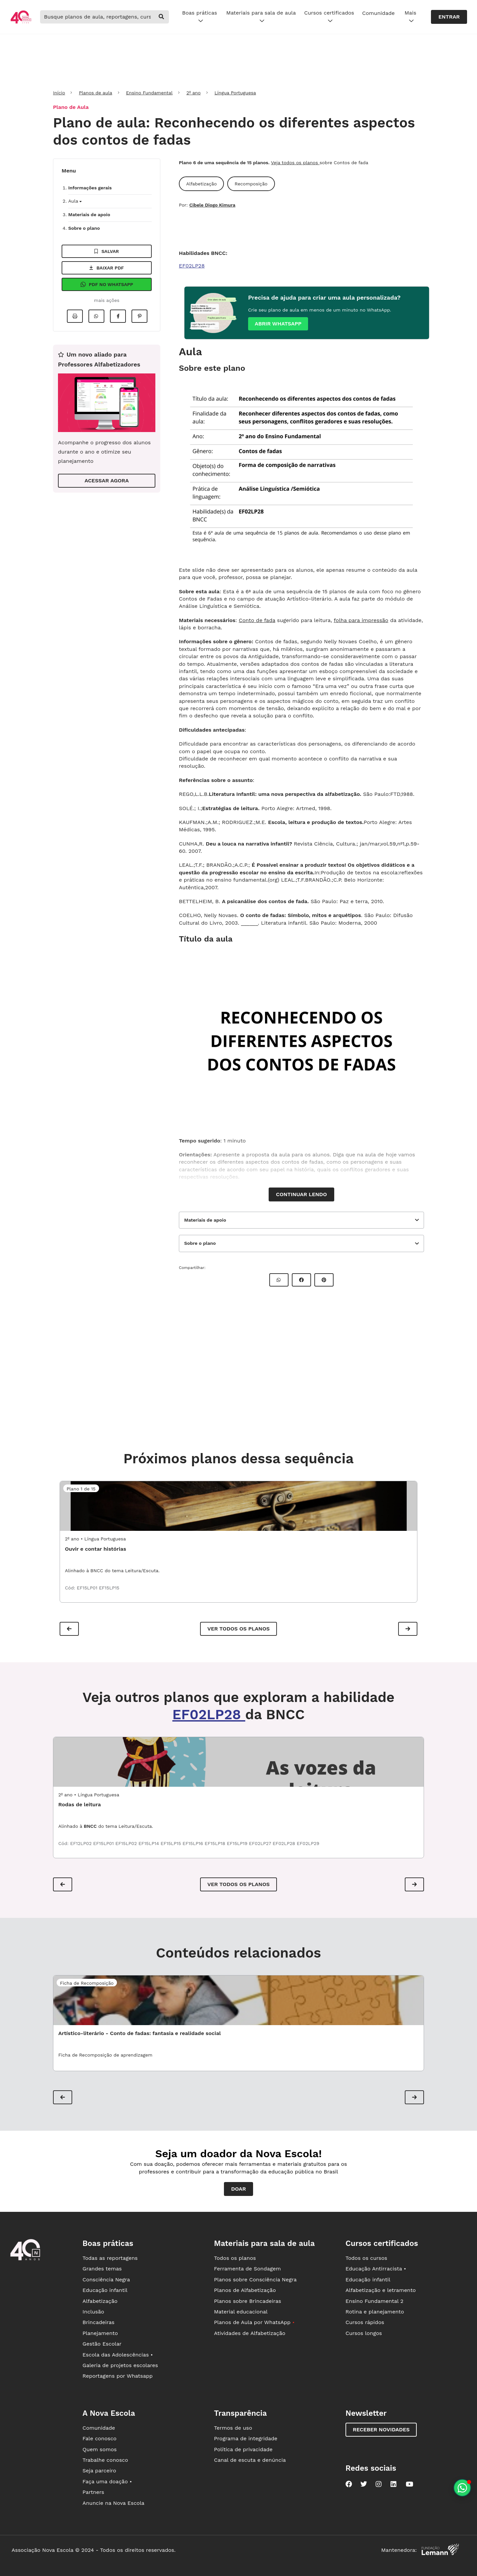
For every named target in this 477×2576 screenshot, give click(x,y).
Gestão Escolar (102, 2344)
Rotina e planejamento (374, 2312)
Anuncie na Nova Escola (113, 2503)
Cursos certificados (329, 17)
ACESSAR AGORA (106, 480)
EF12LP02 (81, 1843)
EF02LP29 (308, 1843)
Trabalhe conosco (105, 2460)
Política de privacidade (243, 2449)
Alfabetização (100, 2301)
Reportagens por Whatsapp (117, 2376)
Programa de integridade (245, 2438)
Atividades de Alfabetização (249, 2333)
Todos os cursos (366, 2258)
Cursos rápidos (364, 2322)
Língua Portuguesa (235, 92)
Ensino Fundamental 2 (374, 2301)
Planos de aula (95, 92)
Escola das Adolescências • (117, 2355)
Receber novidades (381, 2429)
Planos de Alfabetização (245, 2290)
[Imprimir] (75, 316)
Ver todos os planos (238, 1629)
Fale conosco (99, 2438)
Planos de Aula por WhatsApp (254, 2322)
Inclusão (93, 2312)
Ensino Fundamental (149, 92)
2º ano (193, 92)
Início (59, 92)
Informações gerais (90, 187)
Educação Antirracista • (375, 2268)
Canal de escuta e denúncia (250, 2460)
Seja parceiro (99, 2470)
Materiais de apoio (89, 214)
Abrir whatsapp (278, 323)
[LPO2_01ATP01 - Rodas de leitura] (238, 1762)
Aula (74, 201)
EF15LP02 (126, 1843)
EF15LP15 (109, 1587)
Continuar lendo (301, 1194)
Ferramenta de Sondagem (247, 2268)
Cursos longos (363, 2333)
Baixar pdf (106, 268)
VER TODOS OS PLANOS (238, 1884)
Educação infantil (104, 2290)
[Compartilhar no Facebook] (118, 316)
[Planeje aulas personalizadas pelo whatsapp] (462, 2488)
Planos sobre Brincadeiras (247, 2301)
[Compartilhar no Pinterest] (139, 316)
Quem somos (99, 2449)
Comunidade (378, 13)
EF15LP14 (149, 1843)
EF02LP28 (192, 266)
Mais (410, 17)
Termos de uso (233, 2428)
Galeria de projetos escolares (120, 2365)
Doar (238, 2189)
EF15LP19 (238, 1843)
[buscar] (161, 17)
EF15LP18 (216, 1843)
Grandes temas (102, 2268)
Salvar (106, 251)
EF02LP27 (261, 1843)
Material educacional (241, 2312)
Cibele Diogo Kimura (212, 205)
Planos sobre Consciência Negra (255, 2279)
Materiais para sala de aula (261, 17)
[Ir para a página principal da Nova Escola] (21, 23)
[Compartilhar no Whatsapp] (96, 316)
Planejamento (100, 2333)
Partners (93, 2492)
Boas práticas (199, 17)
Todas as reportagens (109, 2258)
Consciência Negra (106, 2279)
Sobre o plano (84, 228)
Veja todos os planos (295, 162)
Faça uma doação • (107, 2481)
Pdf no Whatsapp (106, 284)
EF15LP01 (88, 1587)
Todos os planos (235, 2258)
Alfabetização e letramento (380, 2290)
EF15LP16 (194, 1843)
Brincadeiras (98, 2322)
